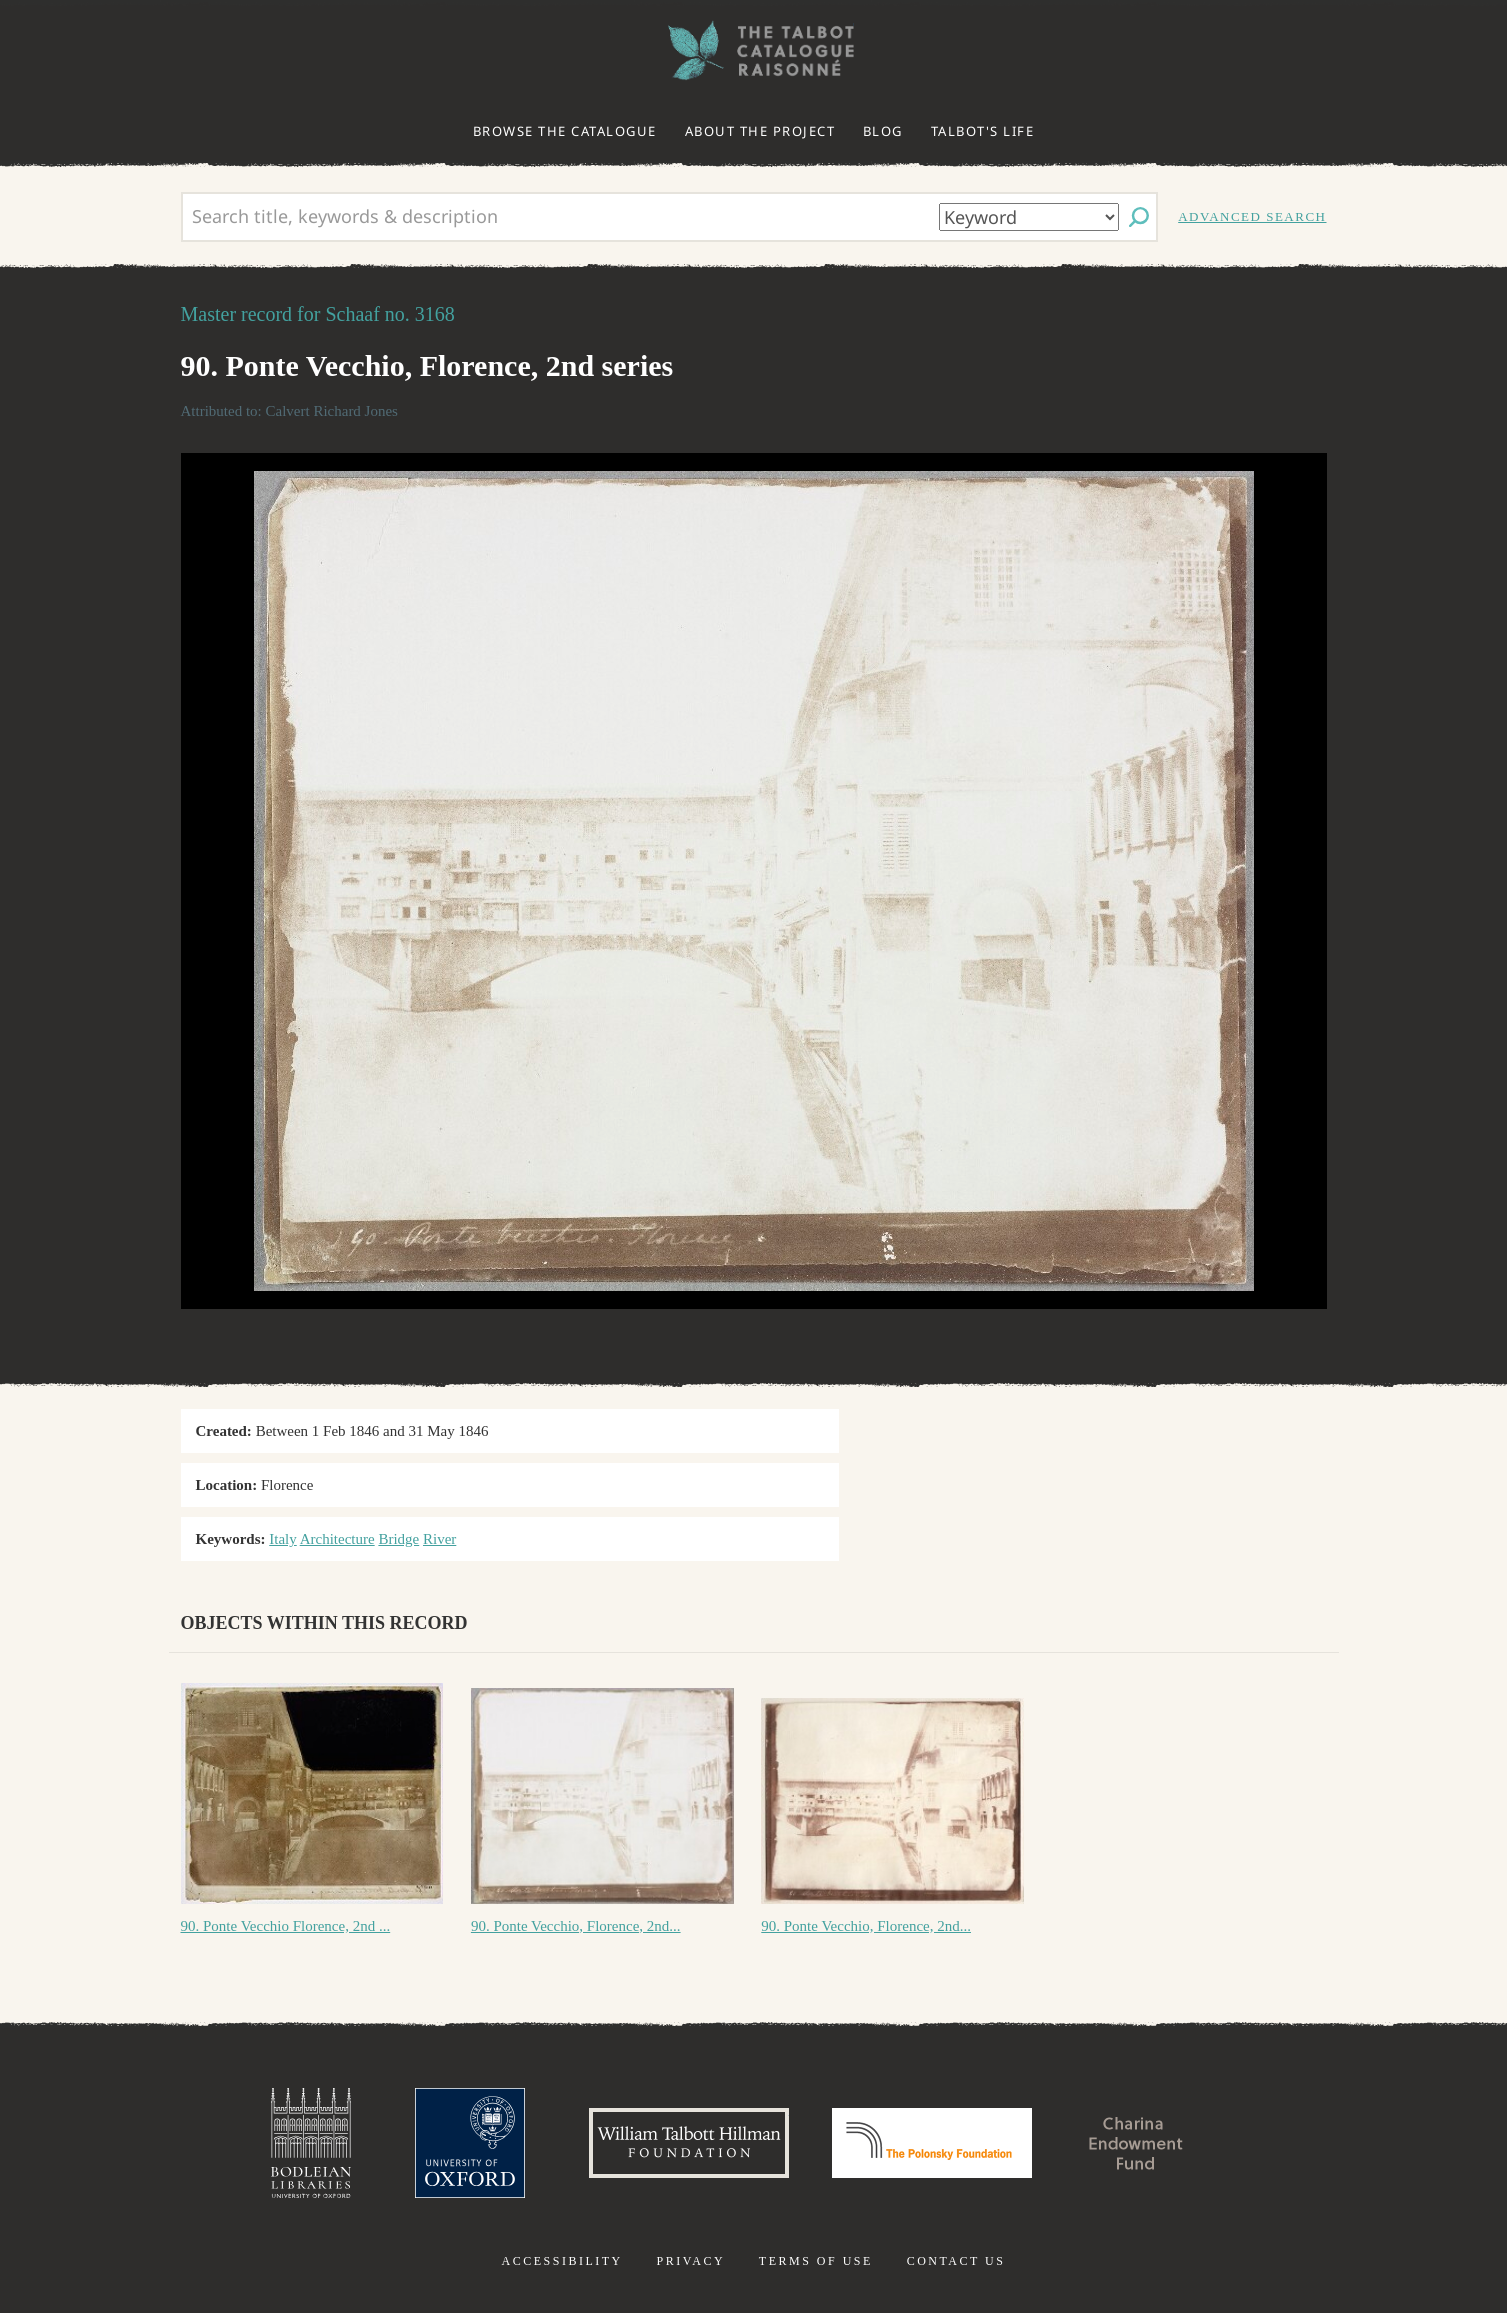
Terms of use (816, 2261)
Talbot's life (983, 131)
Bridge (398, 1539)
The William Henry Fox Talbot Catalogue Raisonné (754, 50)
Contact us (956, 2261)
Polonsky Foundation (932, 2143)
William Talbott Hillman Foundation (689, 2143)
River (439, 1539)
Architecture (337, 1539)
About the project (760, 131)
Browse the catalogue (565, 131)
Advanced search (1252, 216)
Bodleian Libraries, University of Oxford (311, 2143)
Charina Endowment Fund (1136, 2143)
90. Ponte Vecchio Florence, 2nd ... (286, 1926)
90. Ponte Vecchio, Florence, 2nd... (576, 1926)
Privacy (690, 2261)
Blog (883, 131)
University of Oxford (470, 2143)
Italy (283, 1539)
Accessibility (562, 2261)
